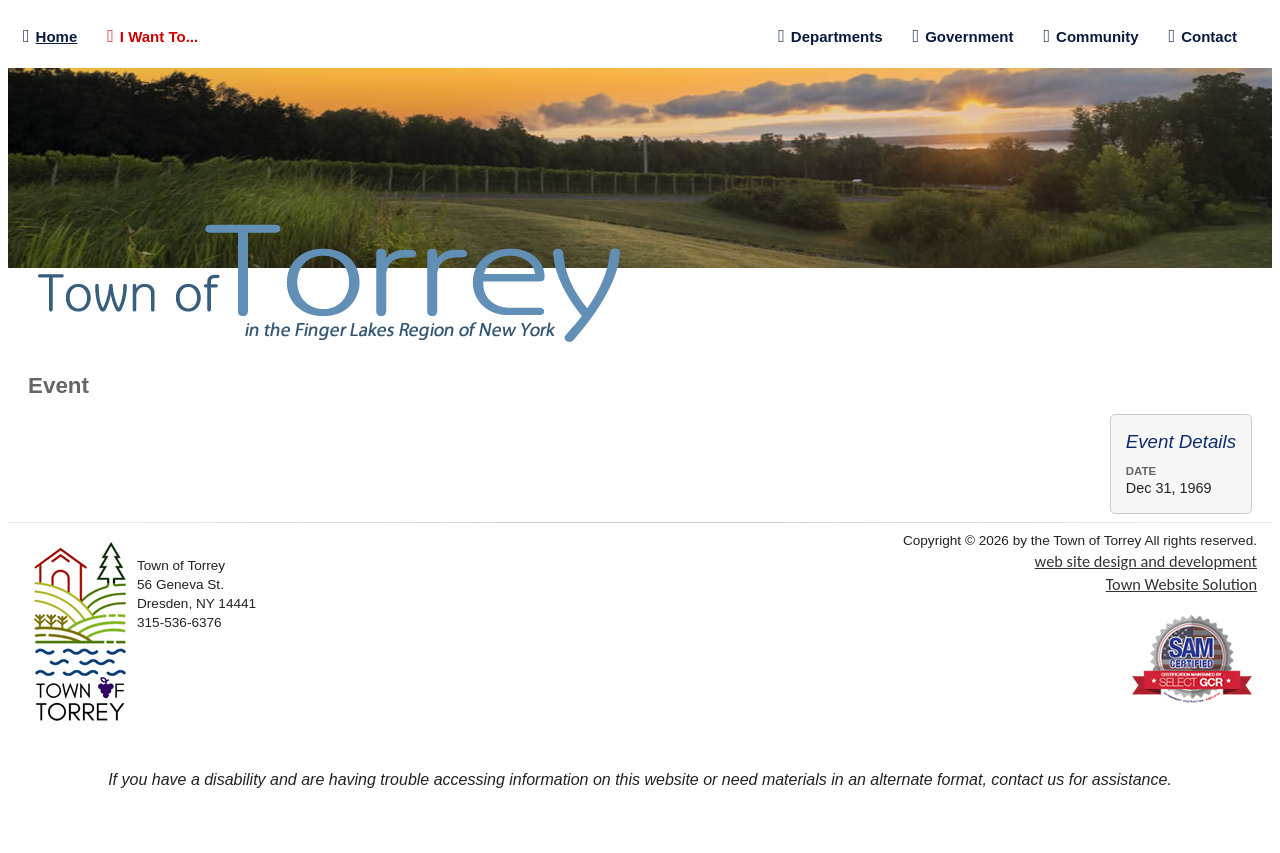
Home (50, 36)
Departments (830, 36)
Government (963, 36)
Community (1091, 36)
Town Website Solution (1181, 584)
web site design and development (1146, 561)
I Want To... (152, 36)
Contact (1203, 36)
